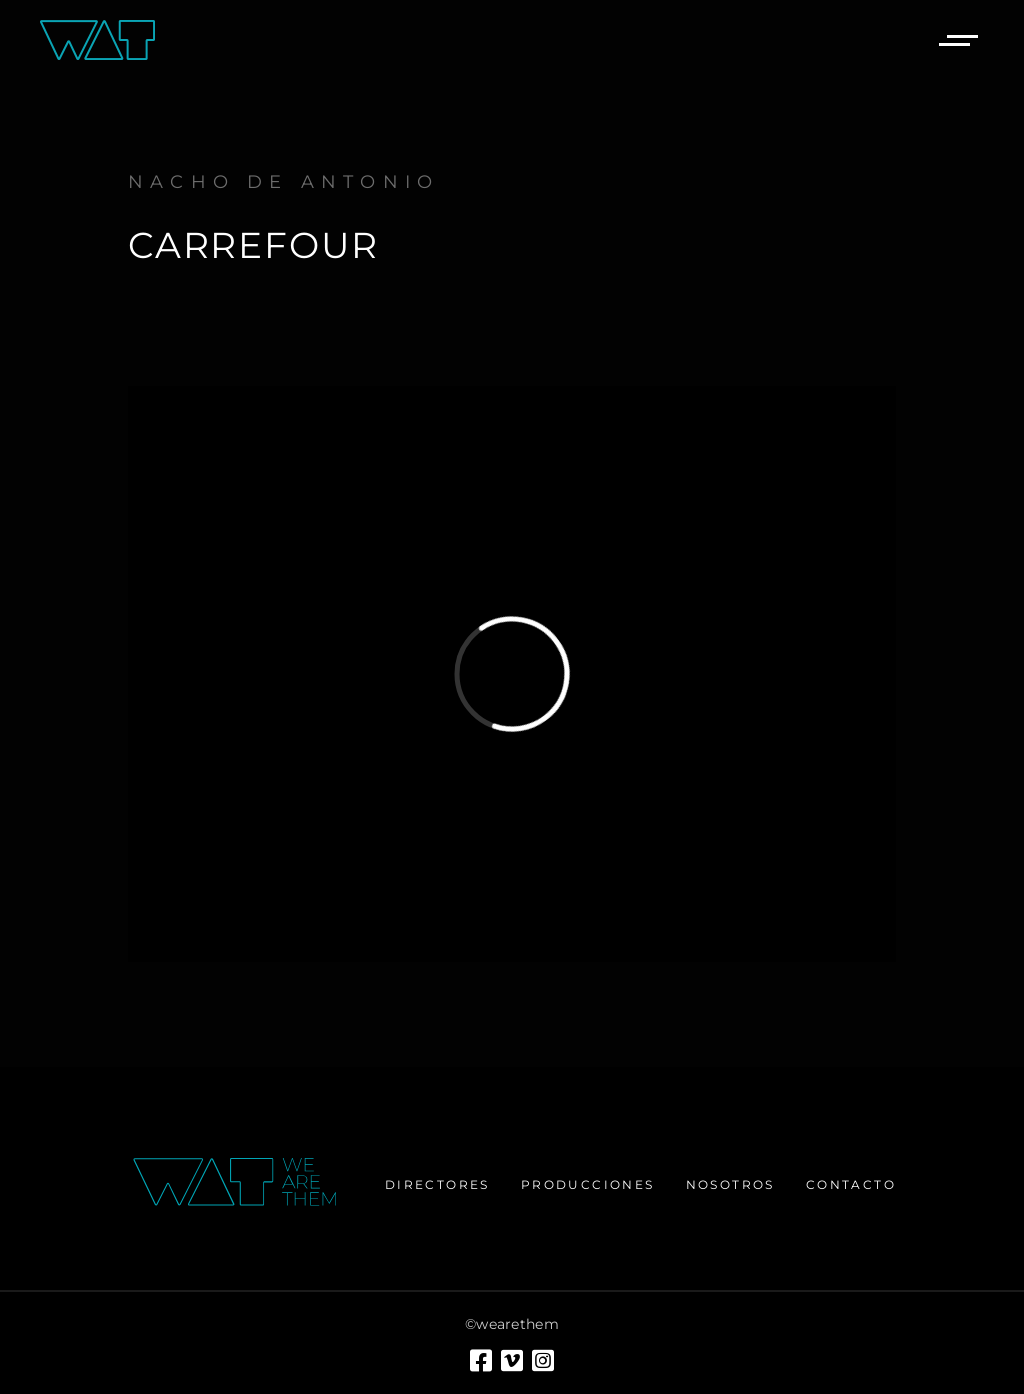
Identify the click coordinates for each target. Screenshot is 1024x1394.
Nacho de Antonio (283, 182)
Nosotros (730, 1184)
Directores (437, 1184)
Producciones (588, 1184)
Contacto (851, 1184)
